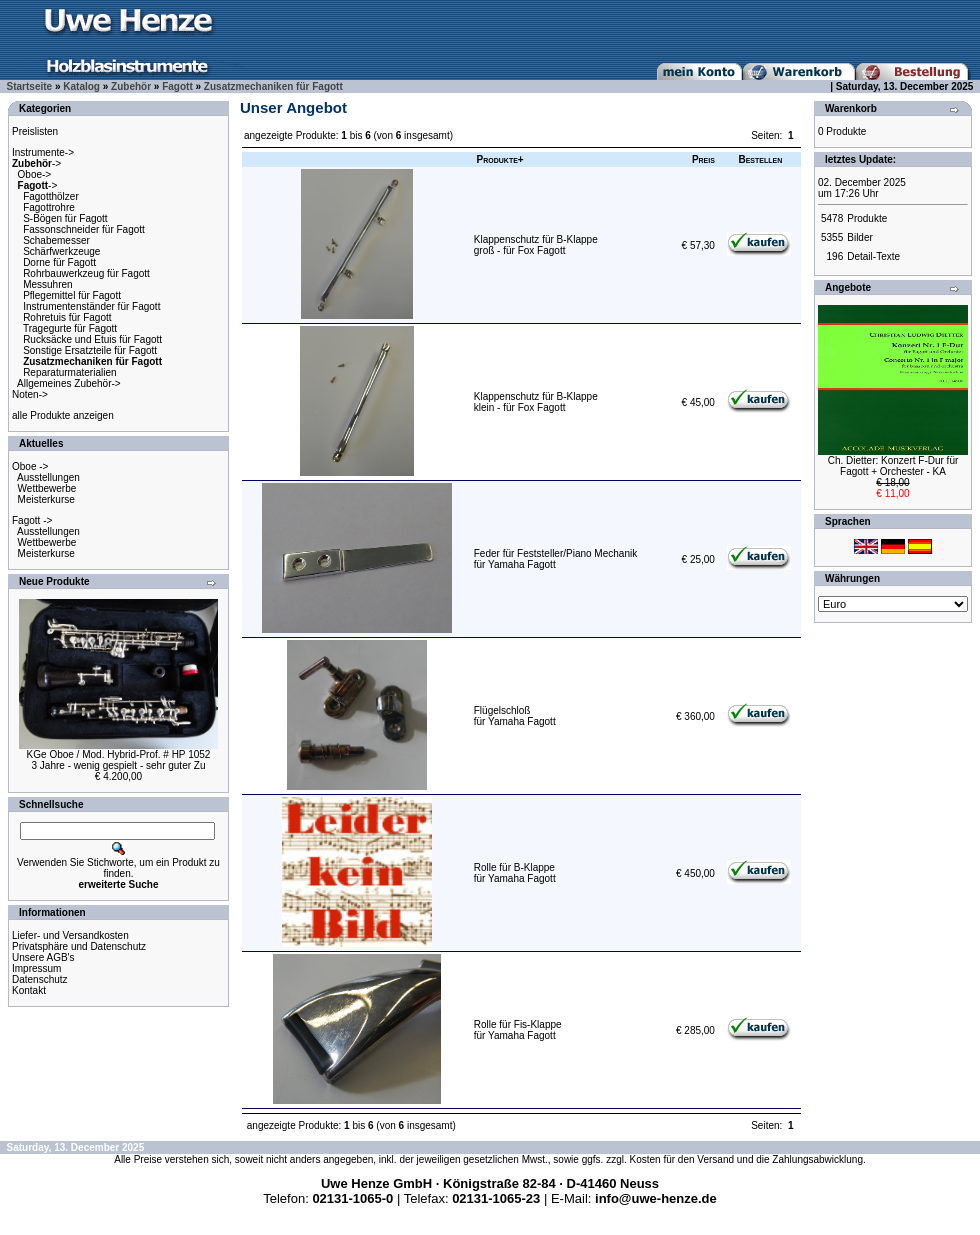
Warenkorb (851, 108)
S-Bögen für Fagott (65, 218)
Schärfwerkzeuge (61, 251)
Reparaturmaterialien (69, 372)
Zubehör (131, 86)
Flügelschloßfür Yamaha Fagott (515, 716)
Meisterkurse (46, 499)
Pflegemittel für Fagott (72, 295)
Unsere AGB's (43, 957)
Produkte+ (500, 159)
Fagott (177, 86)
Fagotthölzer (51, 196)
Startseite (30, 86)
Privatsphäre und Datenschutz (79, 946)
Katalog (81, 86)
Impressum (36, 968)
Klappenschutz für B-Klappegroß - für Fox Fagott (536, 245)
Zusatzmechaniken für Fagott (273, 86)
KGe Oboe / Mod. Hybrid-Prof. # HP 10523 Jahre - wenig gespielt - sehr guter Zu (119, 760)
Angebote (848, 287)
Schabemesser (56, 240)
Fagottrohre (49, 207)
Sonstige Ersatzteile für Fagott (90, 350)
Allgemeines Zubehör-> (69, 383)
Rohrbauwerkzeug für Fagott (86, 273)
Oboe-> (35, 174)
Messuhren (47, 284)
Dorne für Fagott (59, 262)
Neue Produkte (54, 581)
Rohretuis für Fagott (67, 317)
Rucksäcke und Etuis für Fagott (92, 339)
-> (36, 163)
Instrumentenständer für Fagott (91, 306)
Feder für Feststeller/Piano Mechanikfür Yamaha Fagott (555, 559)
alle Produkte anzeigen (63, 415)
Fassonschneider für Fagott (84, 229)
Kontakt (29, 990)
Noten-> (30, 394)
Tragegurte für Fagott (70, 328)
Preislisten (35, 131)
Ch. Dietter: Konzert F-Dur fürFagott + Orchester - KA (893, 466)
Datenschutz (40, 979)
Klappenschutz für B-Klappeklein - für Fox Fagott (536, 402)
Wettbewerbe (47, 488)
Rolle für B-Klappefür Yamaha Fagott (515, 873)
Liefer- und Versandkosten (70, 935)
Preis (703, 159)
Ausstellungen (48, 477)
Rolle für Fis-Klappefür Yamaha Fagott (518, 1030)
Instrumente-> (43, 152)
